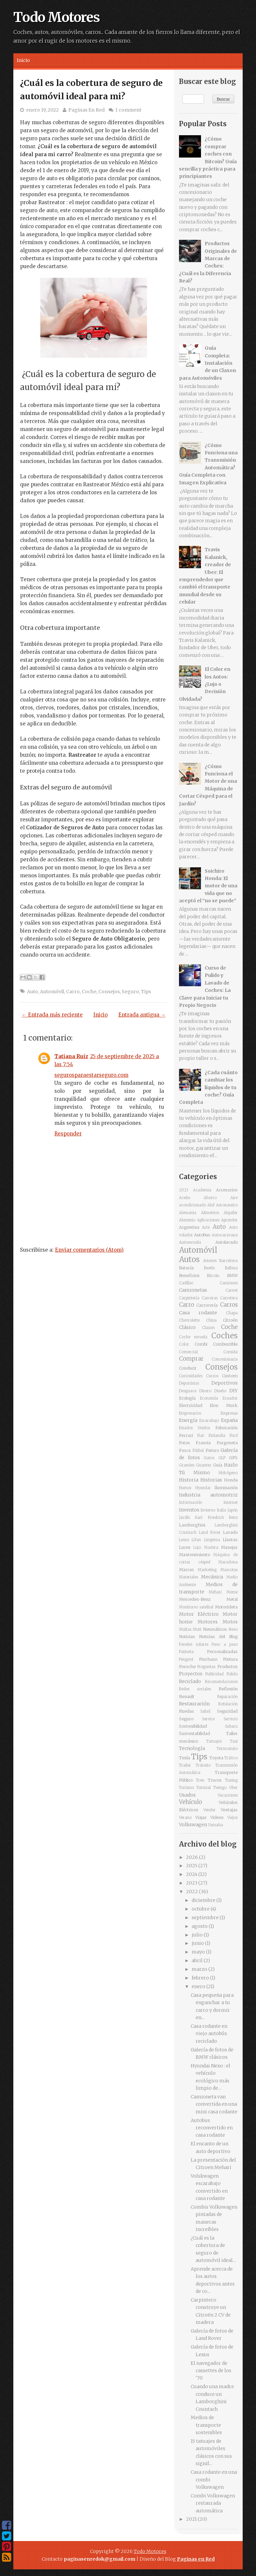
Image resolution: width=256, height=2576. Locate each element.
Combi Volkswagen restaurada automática (213, 2503)
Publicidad (214, 1674)
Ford (233, 1435)
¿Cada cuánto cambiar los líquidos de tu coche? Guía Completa (208, 1087)
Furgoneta (227, 1442)
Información (190, 1502)
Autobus (202, 1234)
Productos (227, 1666)
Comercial (188, 1352)
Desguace (187, 1391)
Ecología (187, 1398)
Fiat (200, 1435)
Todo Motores (56, 17)
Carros (229, 1304)
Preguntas (206, 1666)
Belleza (231, 1268)
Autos (189, 1259)
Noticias (187, 1636)
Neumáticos (215, 1629)
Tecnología (192, 1748)
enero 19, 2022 (42, 110)
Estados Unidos (194, 1428)
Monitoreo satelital (196, 1607)
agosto (200, 1926)
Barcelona (228, 1260)
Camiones (229, 1283)
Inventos (189, 1510)
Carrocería (207, 1305)
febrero (201, 1978)
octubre (201, 1909)
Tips (146, 992)
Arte (206, 1227)
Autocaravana (225, 1235)
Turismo (186, 1787)
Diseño (220, 1391)
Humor (185, 1488)
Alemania (187, 1212)
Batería (186, 1267)
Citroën (230, 1320)
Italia (221, 1510)
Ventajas (229, 1809)
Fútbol (198, 1450)
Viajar (201, 1817)
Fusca (185, 1450)
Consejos (109, 992)
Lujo (197, 1547)
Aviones (210, 1260)
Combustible (225, 1344)
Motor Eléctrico (199, 1614)
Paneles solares (193, 1644)
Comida (230, 1352)
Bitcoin (213, 1275)
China (211, 1320)
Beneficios (189, 1275)
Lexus (184, 1539)
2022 (192, 1892)
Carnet (231, 1290)
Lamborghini (192, 1524)
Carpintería (189, 1298)
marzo (200, 1969)
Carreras (210, 1298)
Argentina (189, 1227)
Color (184, 1344)
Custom (230, 1375)
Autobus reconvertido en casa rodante (212, 2127)
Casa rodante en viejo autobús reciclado (209, 2033)
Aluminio (187, 1220)
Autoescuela (190, 1242)
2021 (192, 2519)
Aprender (229, 1220)
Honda (231, 1480)
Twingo (220, 1787)
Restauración (194, 1704)
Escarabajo (209, 1420)
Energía (188, 1420)
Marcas (186, 1569)
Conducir (188, 1368)
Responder (68, 1133)
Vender (209, 1810)
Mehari (215, 1592)
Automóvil (52, 992)
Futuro (212, 1450)
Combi (201, 1344)
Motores (208, 1622)
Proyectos (190, 1674)
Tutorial (203, 1787)
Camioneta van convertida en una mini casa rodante (214, 2104)
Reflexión (228, 1688)
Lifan (196, 1539)
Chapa (232, 1313)
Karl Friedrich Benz (216, 1517)
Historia (188, 1480)
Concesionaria (225, 1359)
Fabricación (226, 1427)
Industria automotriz (208, 1495)
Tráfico (231, 1758)
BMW (232, 1275)
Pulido (232, 1674)
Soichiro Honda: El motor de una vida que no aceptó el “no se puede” (208, 886)
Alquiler (231, 1212)
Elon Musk (224, 1405)
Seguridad (227, 1711)
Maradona (228, 1562)
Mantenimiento (194, 1554)
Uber (233, 1787)
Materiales (188, 1577)
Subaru (231, 1726)
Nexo (233, 1629)
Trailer (185, 1765)
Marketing (207, 1569)
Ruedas (186, 1711)
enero (199, 1986)
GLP (221, 1458)
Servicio (231, 1719)
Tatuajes (214, 1741)
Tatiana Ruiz (71, 1056)
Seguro (130, 992)
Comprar (191, 1358)
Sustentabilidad (194, 1733)
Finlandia (216, 1435)
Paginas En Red (86, 110)
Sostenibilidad (193, 1726)
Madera (211, 1547)
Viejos (232, 1817)
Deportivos (224, 1383)
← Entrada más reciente (52, 1015)
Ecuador (230, 1398)
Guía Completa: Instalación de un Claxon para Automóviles (207, 363)
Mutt (197, 1629)
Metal (232, 1599)
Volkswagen (193, 1825)
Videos (217, 1817)
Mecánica (212, 1577)
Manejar (229, 1547)
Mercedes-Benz (195, 1599)
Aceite (184, 1197)
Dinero (205, 1391)
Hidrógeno (228, 1473)
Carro (73, 992)
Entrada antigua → (142, 1015)
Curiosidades (190, 1376)
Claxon (208, 1327)
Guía (217, 1465)
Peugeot (186, 1659)
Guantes (203, 1465)
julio (198, 1935)
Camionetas (193, 1290)
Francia (203, 1442)
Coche (89, 992)
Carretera (229, 1298)
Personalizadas (222, 1651)
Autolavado (226, 1242)
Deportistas (189, 1383)
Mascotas (229, 1569)
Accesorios (227, 1189)
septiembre (206, 1918)
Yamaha (215, 1825)
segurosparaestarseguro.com (91, 1075)
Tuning (231, 1780)
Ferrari (186, 1435)
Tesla (184, 1757)
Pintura (230, 1659)
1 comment (128, 110)
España (229, 1420)
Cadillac (186, 1283)
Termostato (227, 1748)
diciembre (204, 1900)
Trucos (215, 1780)
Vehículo (190, 1802)
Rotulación (228, 1704)
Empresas (229, 1413)
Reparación (227, 1696)
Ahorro (210, 1197)
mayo (199, 1952)
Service (208, 1719)
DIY (233, 1391)
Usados (187, 1795)
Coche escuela (193, 1337)
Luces (185, 1547)
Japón (232, 1510)
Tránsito (203, 1765)
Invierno (207, 1510)
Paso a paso (225, 1644)
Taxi (234, 1741)
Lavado (230, 1532)
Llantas (230, 1539)
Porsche (187, 1666)
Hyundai (202, 1488)
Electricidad (190, 1405)
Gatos (209, 1458)
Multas (185, 1629)
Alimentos (210, 1212)
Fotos (184, 1442)
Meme (232, 1592)
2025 (192, 1866)
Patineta (186, 1651)
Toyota (216, 1757)
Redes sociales (195, 1689)
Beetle (209, 1268)
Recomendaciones (221, 1681)
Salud (205, 1711)
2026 (192, 1857)
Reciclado (190, 1681)
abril (198, 1960)
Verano (185, 1817)
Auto (32, 992)
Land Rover (210, 1532)
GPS (233, 1457)
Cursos (212, 1376)
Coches (224, 1335)
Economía (209, 1398)
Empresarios (190, 1413)
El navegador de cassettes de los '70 (211, 2370)
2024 (192, 1874)
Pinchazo (208, 1659)
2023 (183, 1190)
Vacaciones (228, 1795)
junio (198, 1943)
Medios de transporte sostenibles (206, 2424)
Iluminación (226, 1487)
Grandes (186, 1465)
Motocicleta (226, 1606)
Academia (202, 1190)
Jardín (184, 1517)
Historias (211, 1480)
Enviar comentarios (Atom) (89, 1250)
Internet (230, 1502)
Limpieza (212, 1539)
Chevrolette (189, 1320)
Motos (230, 1622)
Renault (186, 1696)
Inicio (23, 60)
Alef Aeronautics (222, 1205)
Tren (200, 1780)
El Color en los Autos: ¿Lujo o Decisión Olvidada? (204, 684)
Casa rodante (198, 1313)
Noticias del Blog (218, 1636)
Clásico (187, 1327)
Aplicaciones (208, 1220)
